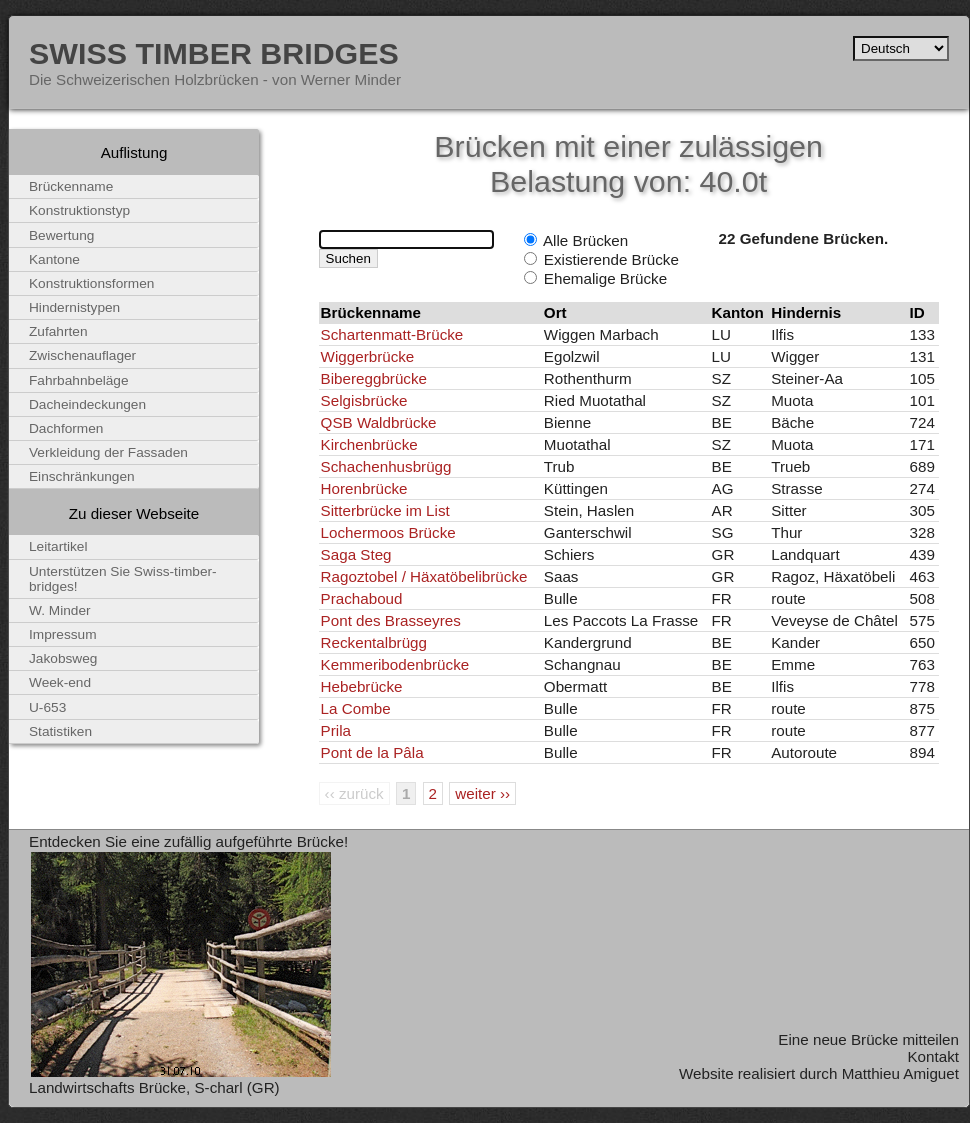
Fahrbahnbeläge (79, 380)
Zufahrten (58, 331)
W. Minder (60, 610)
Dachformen (66, 428)
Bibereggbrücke (374, 378)
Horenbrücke (364, 488)
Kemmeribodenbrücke (395, 664)
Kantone (54, 259)
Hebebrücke (362, 686)
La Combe (356, 708)
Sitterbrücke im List (385, 510)
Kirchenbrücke (369, 444)
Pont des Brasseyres (391, 620)
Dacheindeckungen (87, 404)
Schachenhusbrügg (386, 466)
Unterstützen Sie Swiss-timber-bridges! (123, 579)
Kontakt (933, 1056)
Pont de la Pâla (372, 752)
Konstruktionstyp (79, 210)
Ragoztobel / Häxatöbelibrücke (424, 576)
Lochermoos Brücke (388, 532)
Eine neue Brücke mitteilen (868, 1039)
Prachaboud (362, 598)
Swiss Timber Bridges (214, 53)
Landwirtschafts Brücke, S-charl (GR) (154, 1087)
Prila (336, 730)
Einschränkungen (82, 476)
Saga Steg (356, 554)
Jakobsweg (63, 658)
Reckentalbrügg (374, 642)
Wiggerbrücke (368, 356)
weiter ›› (482, 793)
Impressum (63, 634)
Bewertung (61, 235)
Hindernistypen (74, 307)
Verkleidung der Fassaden (108, 452)
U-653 (47, 707)
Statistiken (60, 731)
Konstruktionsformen (91, 283)
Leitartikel (58, 546)
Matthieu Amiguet (900, 1073)
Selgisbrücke (364, 400)
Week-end (60, 682)
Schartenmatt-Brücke (392, 334)
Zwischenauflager (82, 355)
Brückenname (71, 186)
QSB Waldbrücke (379, 422)
